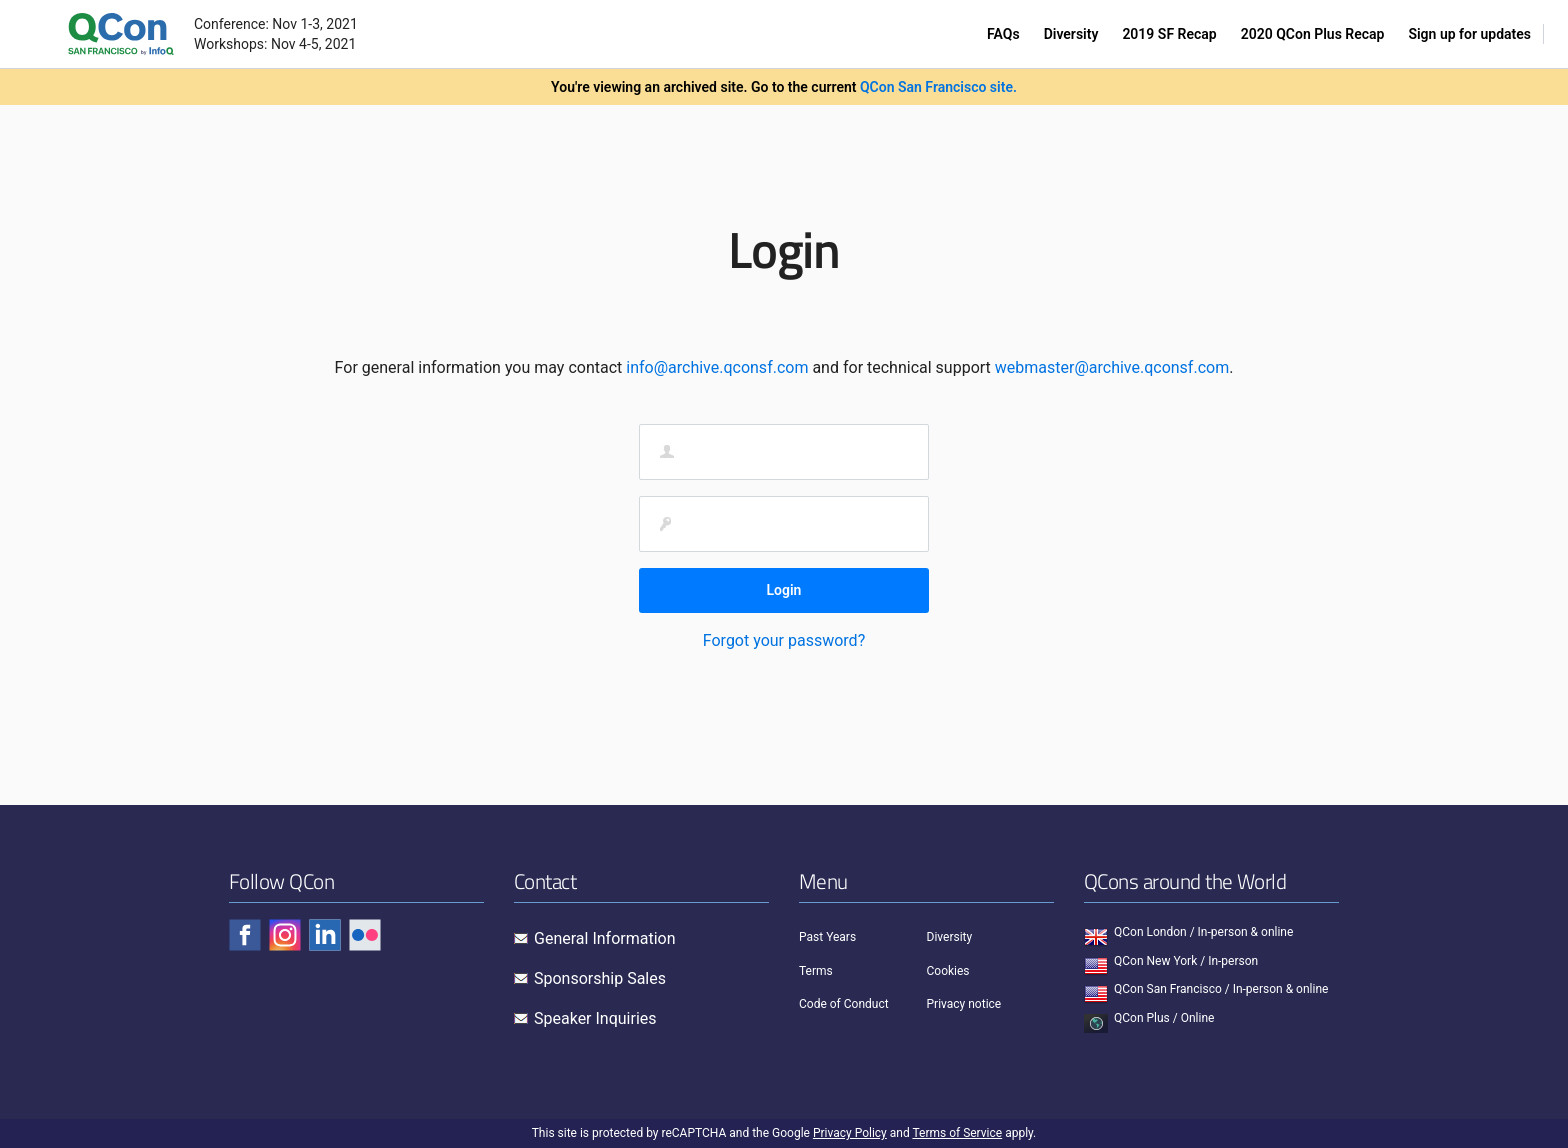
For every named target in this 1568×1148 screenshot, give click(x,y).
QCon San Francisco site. (938, 87)
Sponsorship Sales (600, 978)
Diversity (1071, 34)
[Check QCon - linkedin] (325, 935)
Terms (816, 971)
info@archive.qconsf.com (717, 367)
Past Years (827, 937)
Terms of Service (957, 1133)
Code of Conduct (844, 1004)
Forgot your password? (784, 640)
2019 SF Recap (1169, 34)
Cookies (948, 971)
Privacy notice (964, 1004)
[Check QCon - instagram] (285, 935)
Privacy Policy (850, 1133)
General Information (605, 938)
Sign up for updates (1469, 34)
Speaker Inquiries (595, 1018)
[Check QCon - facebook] (245, 935)
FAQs (1003, 34)
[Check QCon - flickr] (365, 935)
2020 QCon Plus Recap (1313, 34)
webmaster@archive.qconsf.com (1112, 367)
